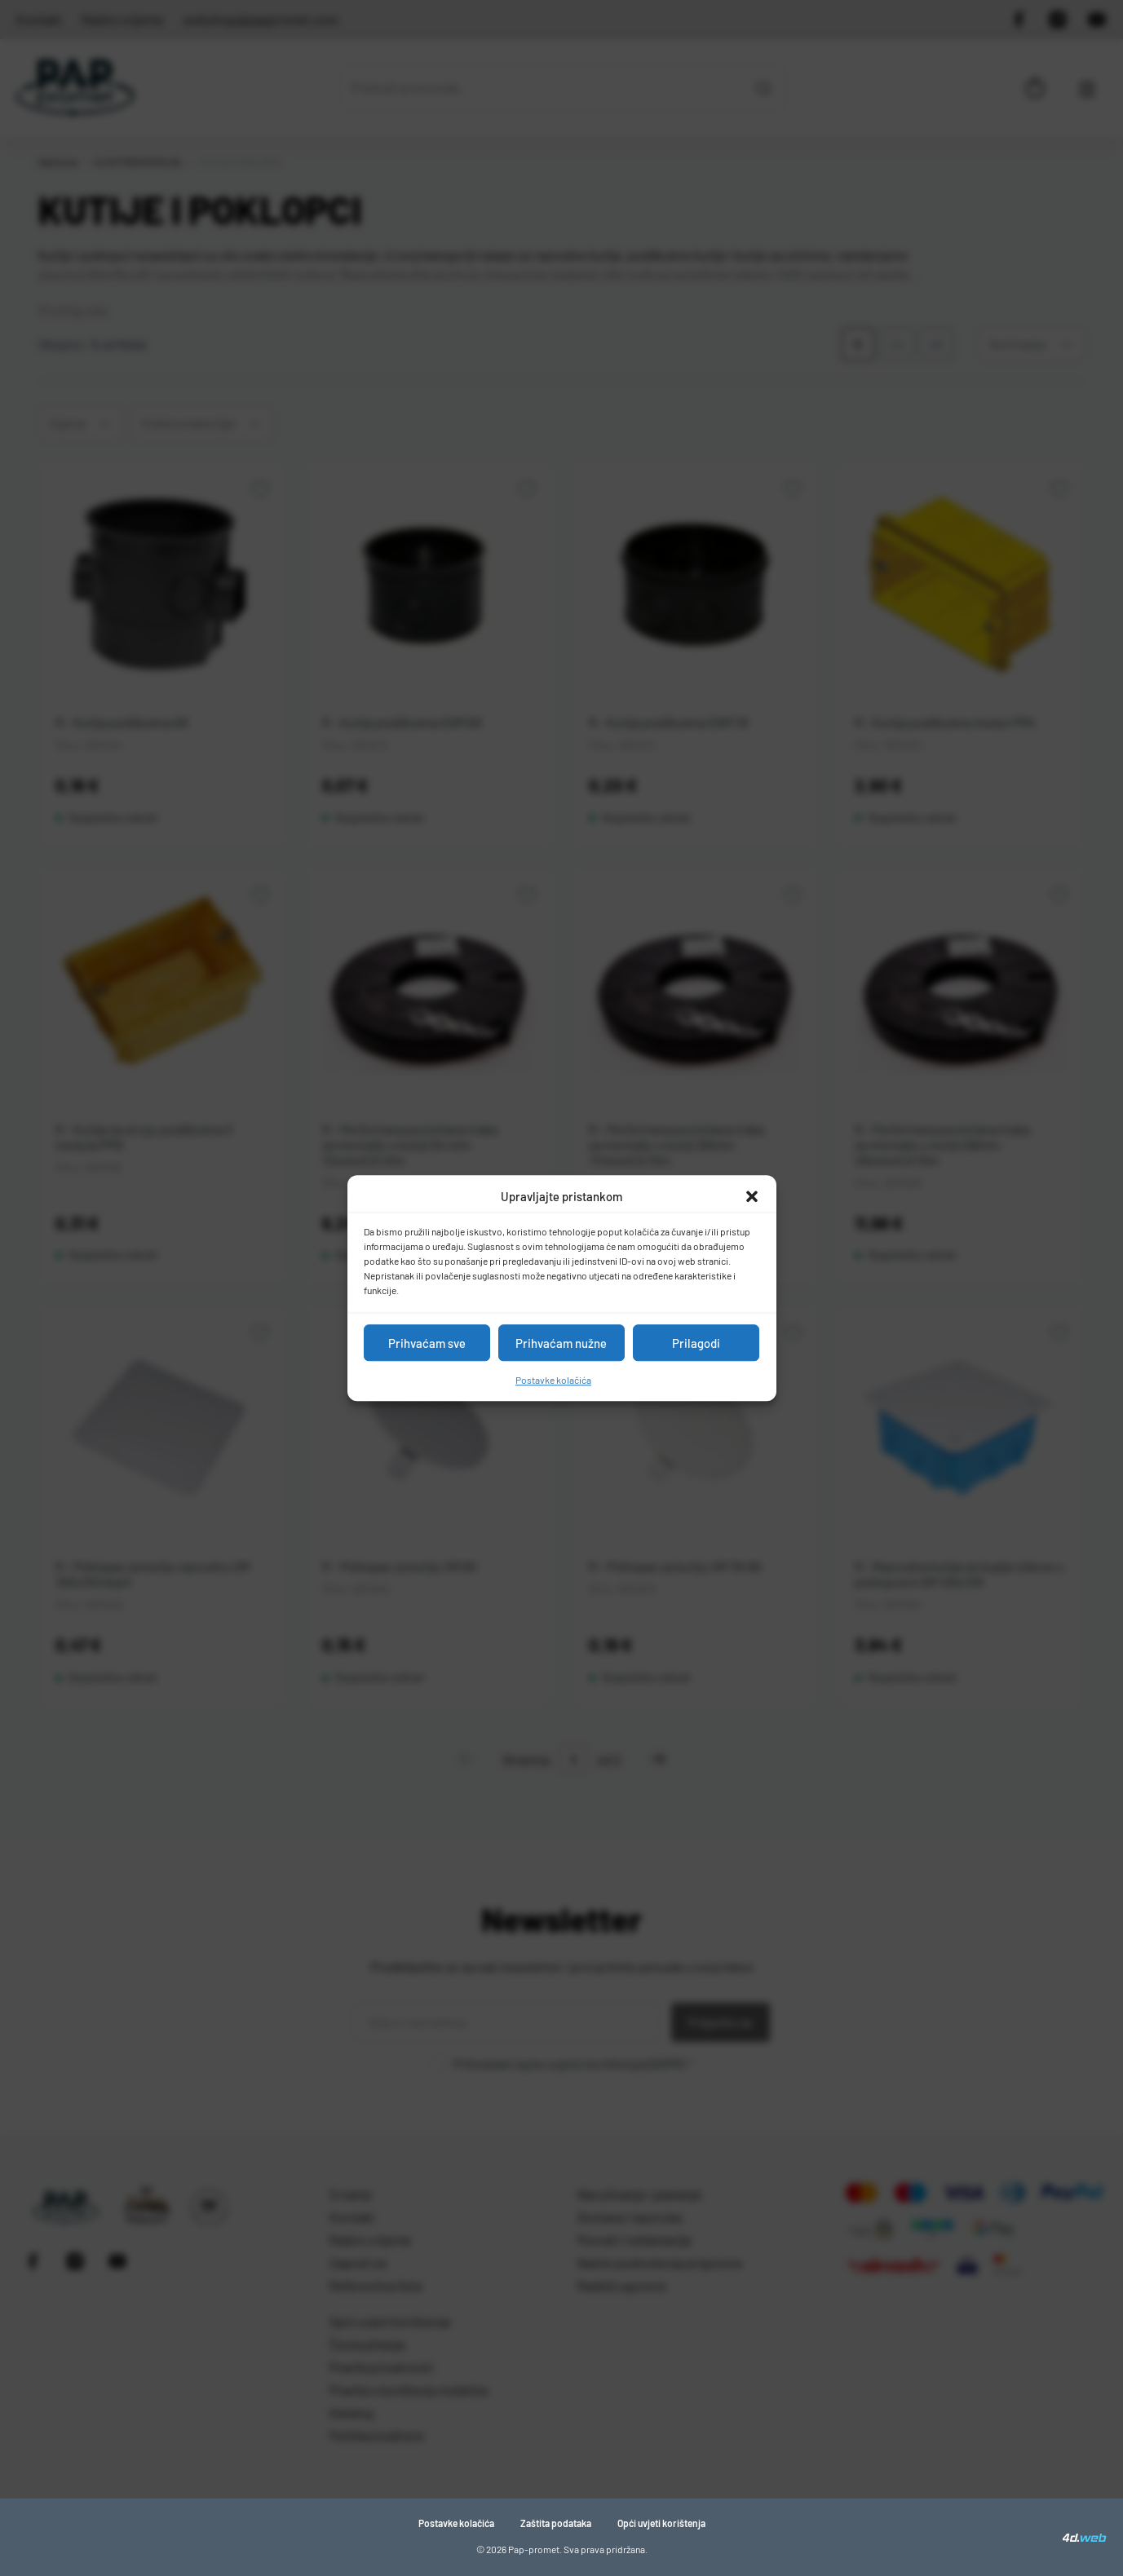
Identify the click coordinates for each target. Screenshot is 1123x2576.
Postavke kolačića (553, 1379)
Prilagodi (696, 1343)
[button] (752, 1196)
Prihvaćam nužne (561, 1343)
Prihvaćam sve (427, 1343)
